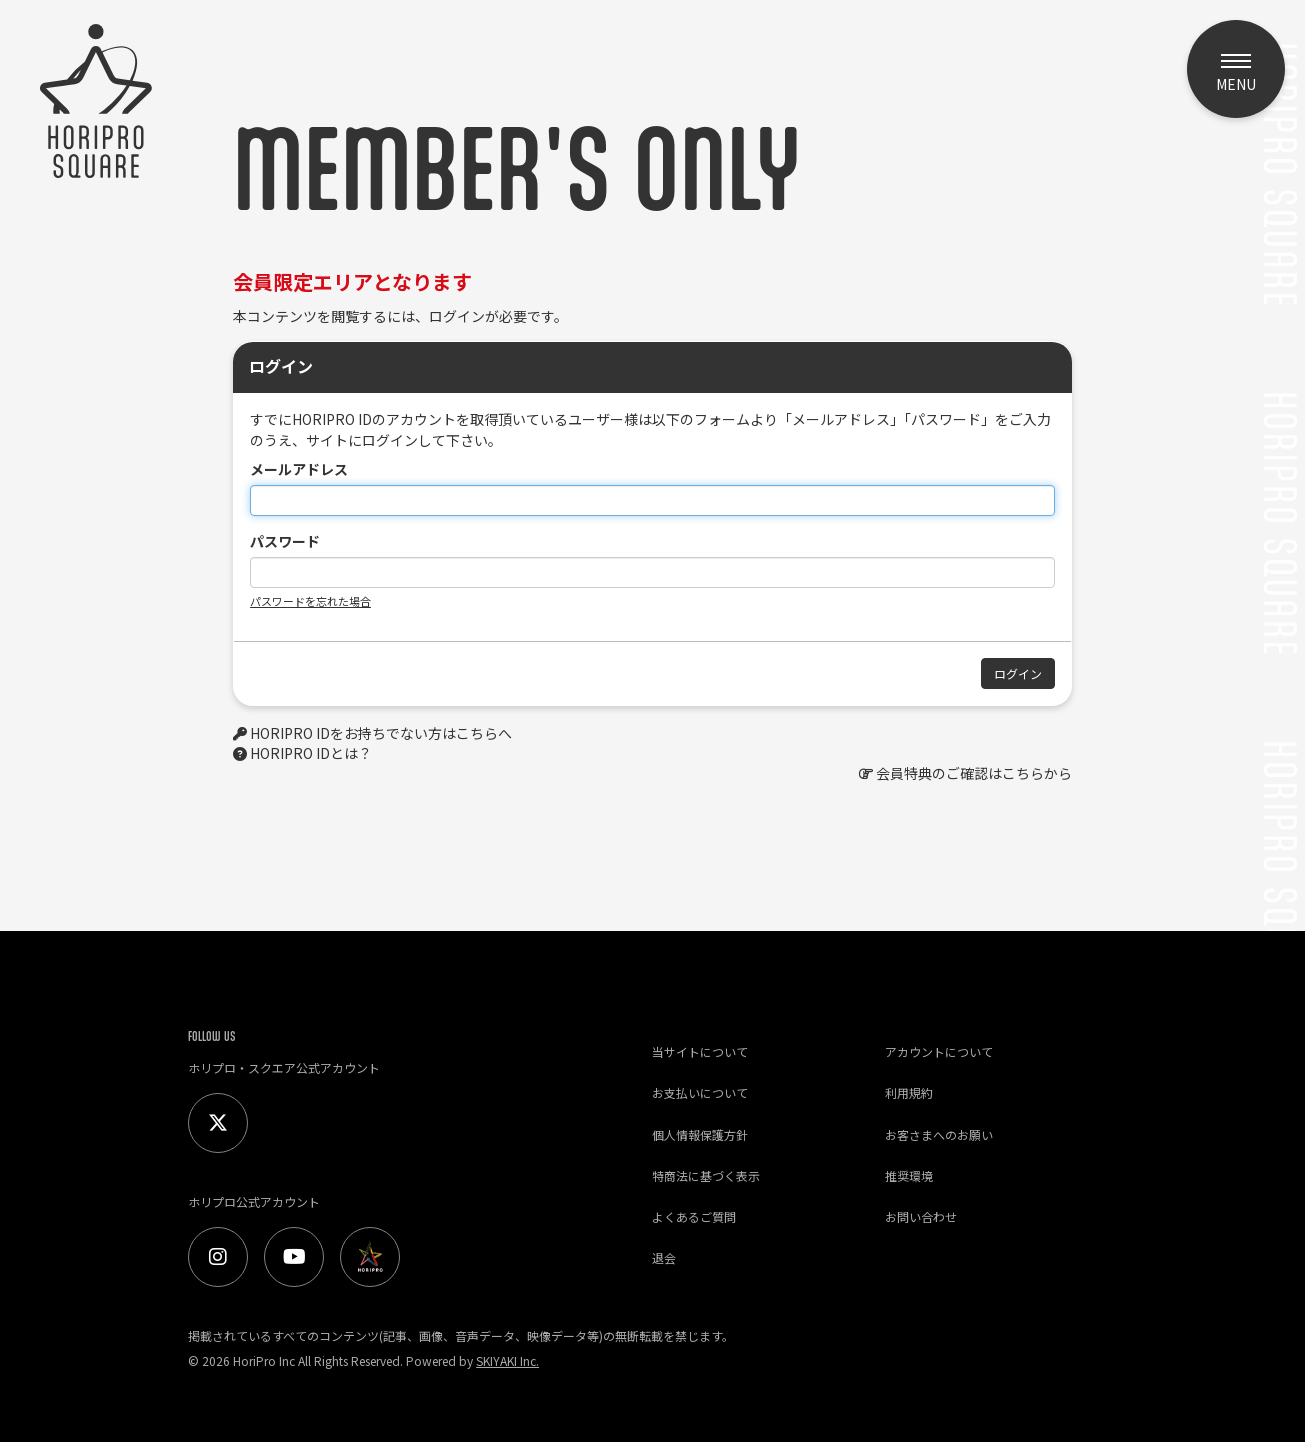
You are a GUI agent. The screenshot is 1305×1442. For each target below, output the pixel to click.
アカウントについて (939, 1051)
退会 (664, 1257)
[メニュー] (1236, 69)
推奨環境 (909, 1175)
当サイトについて (700, 1051)
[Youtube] (294, 1257)
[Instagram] (218, 1257)
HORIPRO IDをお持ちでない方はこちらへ (381, 733)
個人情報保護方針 (700, 1134)
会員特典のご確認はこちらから (974, 773)
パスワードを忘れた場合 (310, 601)
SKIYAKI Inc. (507, 1360)
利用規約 (909, 1092)
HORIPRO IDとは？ (311, 753)
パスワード (285, 541)
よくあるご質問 (694, 1216)
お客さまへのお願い (939, 1134)
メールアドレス (299, 469)
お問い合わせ (921, 1216)
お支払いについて (700, 1092)
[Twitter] (218, 1123)
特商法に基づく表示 (706, 1175)
